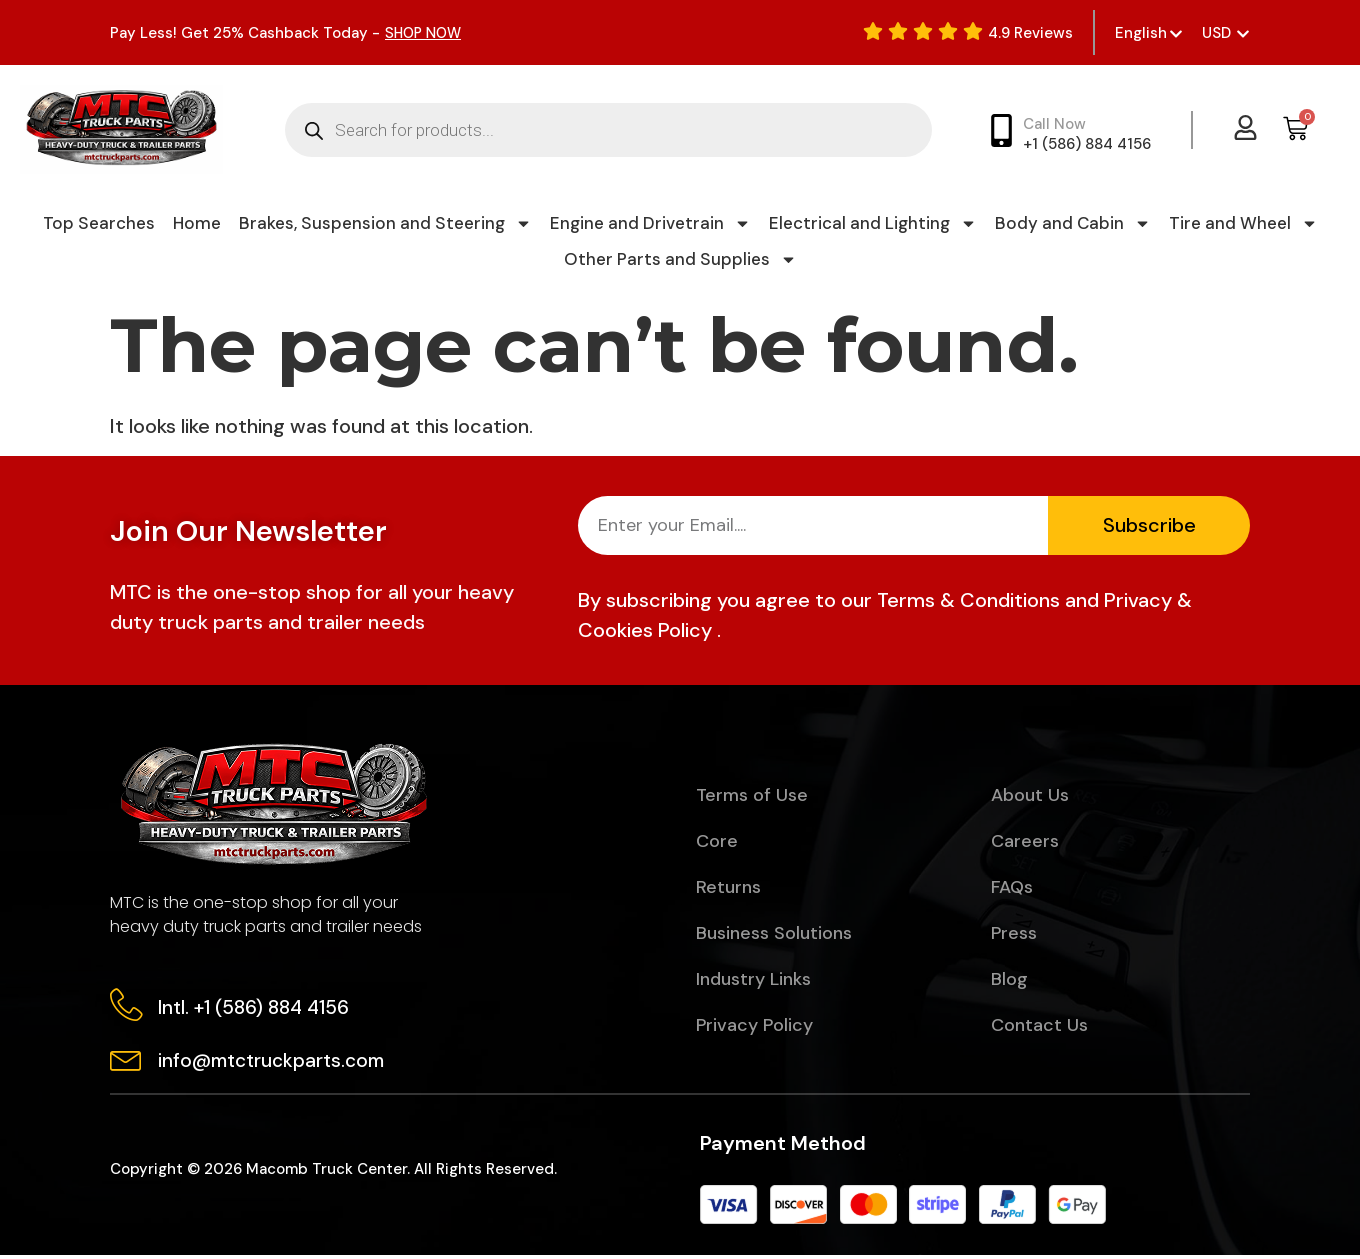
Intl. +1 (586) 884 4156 (255, 1008)
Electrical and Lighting (873, 223)
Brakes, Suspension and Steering (385, 223)
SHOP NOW (426, 33)
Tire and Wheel (1243, 223)
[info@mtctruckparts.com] (127, 1061)
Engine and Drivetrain (650, 223)
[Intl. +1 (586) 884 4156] (127, 1006)
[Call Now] (1001, 130)
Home (197, 223)
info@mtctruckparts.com (273, 1063)
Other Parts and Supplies (680, 259)
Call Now (1054, 124)
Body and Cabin (1073, 223)
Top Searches (99, 223)
